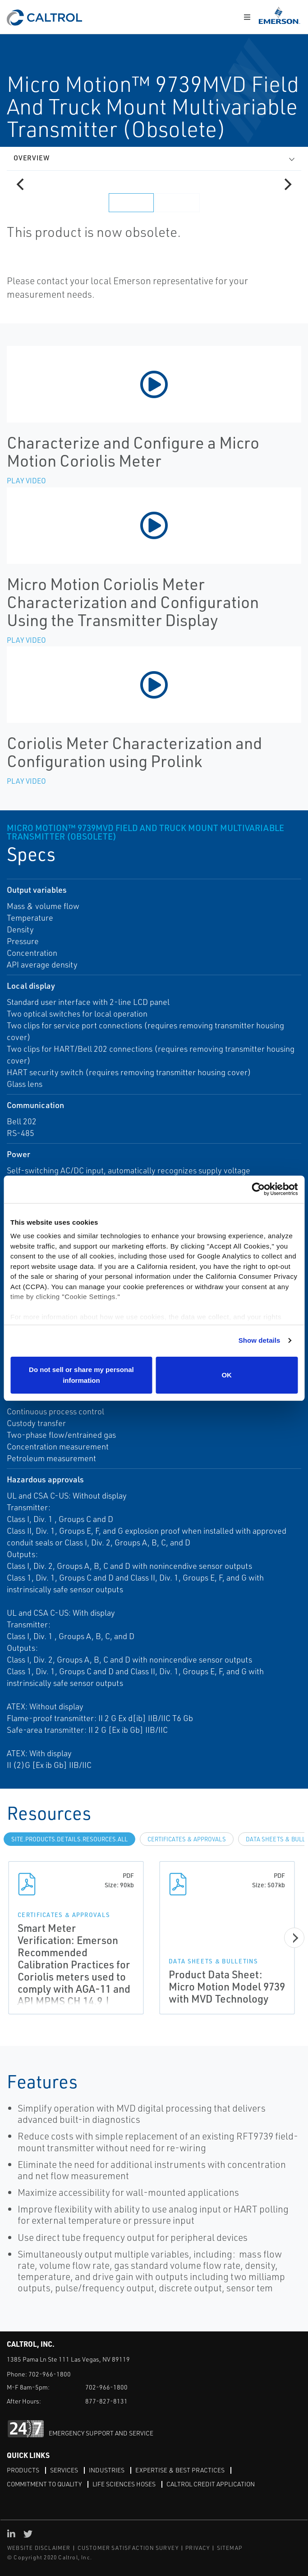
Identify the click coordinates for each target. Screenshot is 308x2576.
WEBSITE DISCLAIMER (39, 2547)
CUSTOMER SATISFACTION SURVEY (128, 2547)
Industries (106, 2470)
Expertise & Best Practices (180, 2470)
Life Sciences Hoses (124, 2484)
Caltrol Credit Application (210, 2484)
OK (226, 1375)
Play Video (26, 480)
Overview (32, 158)
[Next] (287, 184)
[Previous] (21, 184)
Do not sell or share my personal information (81, 1375)
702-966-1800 (49, 2374)
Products (23, 2470)
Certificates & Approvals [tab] (186, 1839)
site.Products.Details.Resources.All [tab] (69, 1839)
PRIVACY (197, 2547)
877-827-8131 (106, 2401)
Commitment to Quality (44, 2484)
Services (64, 2470)
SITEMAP (229, 2547)
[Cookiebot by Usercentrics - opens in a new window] (258, 1189)
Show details (259, 1340)
